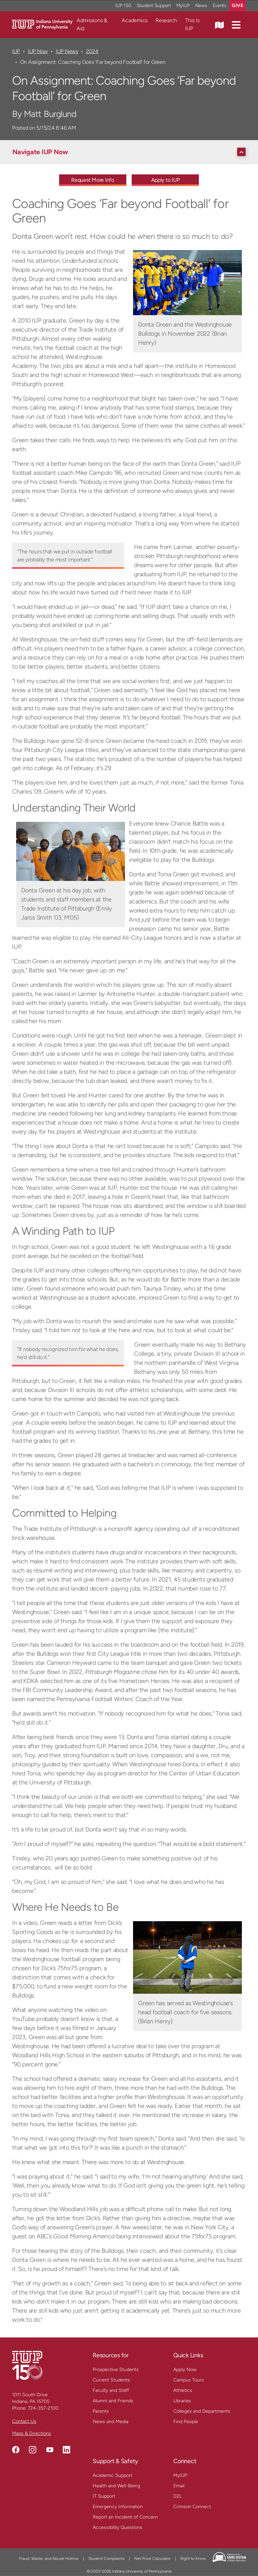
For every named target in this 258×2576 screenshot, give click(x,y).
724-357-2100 (43, 2408)
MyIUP (180, 2475)
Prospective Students (116, 2369)
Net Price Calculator (152, 2558)
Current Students (111, 2380)
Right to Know (193, 2558)
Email (178, 2486)
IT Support (104, 2496)
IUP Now (38, 51)
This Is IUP (192, 24)
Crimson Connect (192, 2506)
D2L (177, 2496)
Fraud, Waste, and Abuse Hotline (49, 2558)
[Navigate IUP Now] (130, 152)
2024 (92, 51)
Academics (134, 20)
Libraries (182, 2401)
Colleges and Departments (201, 2411)
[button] (236, 24)
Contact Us (24, 2421)
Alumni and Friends (113, 2401)
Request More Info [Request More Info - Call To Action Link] (92, 180)
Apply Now (185, 2369)
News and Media (110, 2421)
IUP (16, 51)
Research (166, 20)
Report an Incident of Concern (125, 2517)
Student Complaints (106, 2558)
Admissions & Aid (92, 24)
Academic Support (112, 2475)
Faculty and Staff (111, 2390)
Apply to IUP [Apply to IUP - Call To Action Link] (165, 180)
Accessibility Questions (117, 2527)
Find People (185, 2421)
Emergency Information (118, 2506)
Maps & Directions (31, 2433)
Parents (101, 2411)
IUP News (67, 51)
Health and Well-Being (116, 2486)
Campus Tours (188, 2380)
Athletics (182, 2390)
